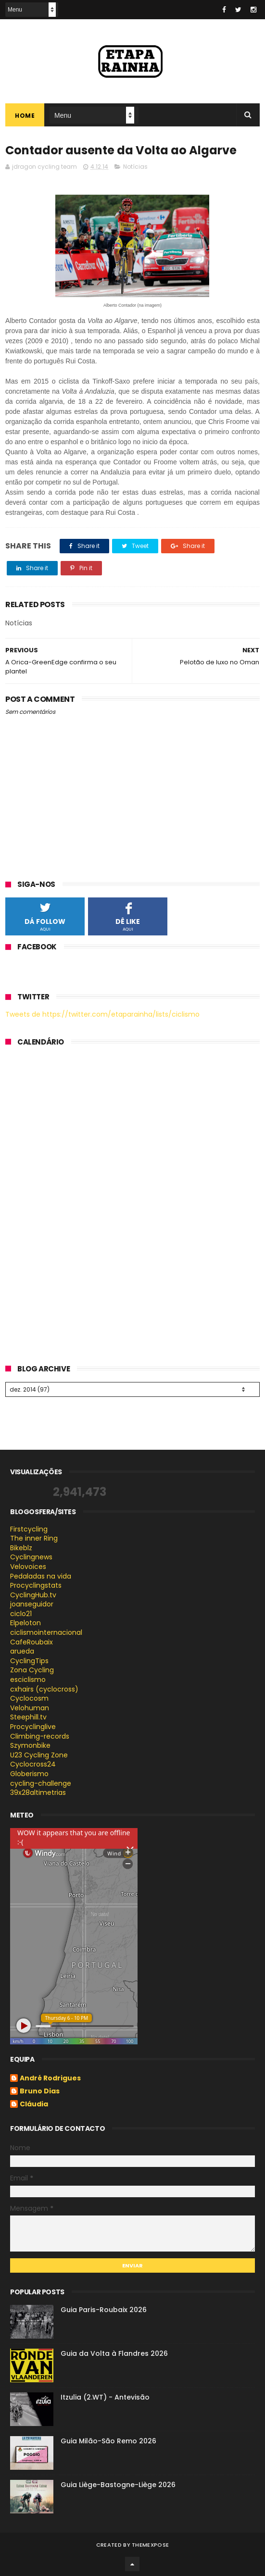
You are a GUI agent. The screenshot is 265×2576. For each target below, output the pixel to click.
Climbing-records (39, 1736)
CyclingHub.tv (33, 1595)
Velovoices (28, 1566)
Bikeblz (21, 1548)
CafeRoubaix (31, 1642)
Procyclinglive (33, 1726)
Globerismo (29, 1774)
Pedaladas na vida (40, 1576)
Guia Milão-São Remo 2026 (108, 2441)
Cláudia (34, 2104)
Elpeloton (25, 1623)
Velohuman (29, 1708)
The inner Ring (34, 1538)
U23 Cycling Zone (39, 1755)
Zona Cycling (32, 1670)
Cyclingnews (31, 1557)
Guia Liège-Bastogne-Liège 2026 (118, 2484)
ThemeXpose (150, 2545)
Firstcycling (29, 1529)
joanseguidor (31, 1604)
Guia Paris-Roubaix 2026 (104, 2310)
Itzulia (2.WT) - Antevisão (105, 2397)
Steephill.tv (28, 1717)
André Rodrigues (50, 2078)
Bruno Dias (40, 2091)
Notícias (135, 166)
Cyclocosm (29, 1698)
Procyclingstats (36, 1585)
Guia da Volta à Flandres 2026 (114, 2353)
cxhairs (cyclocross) (44, 1689)
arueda (22, 1651)
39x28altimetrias (38, 1792)
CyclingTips (29, 1661)
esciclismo (28, 1679)
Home (25, 116)
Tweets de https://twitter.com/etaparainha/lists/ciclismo (102, 1014)
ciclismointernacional (46, 1632)
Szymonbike (30, 1745)
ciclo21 (21, 1613)
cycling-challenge (40, 1783)
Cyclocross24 (33, 1764)
